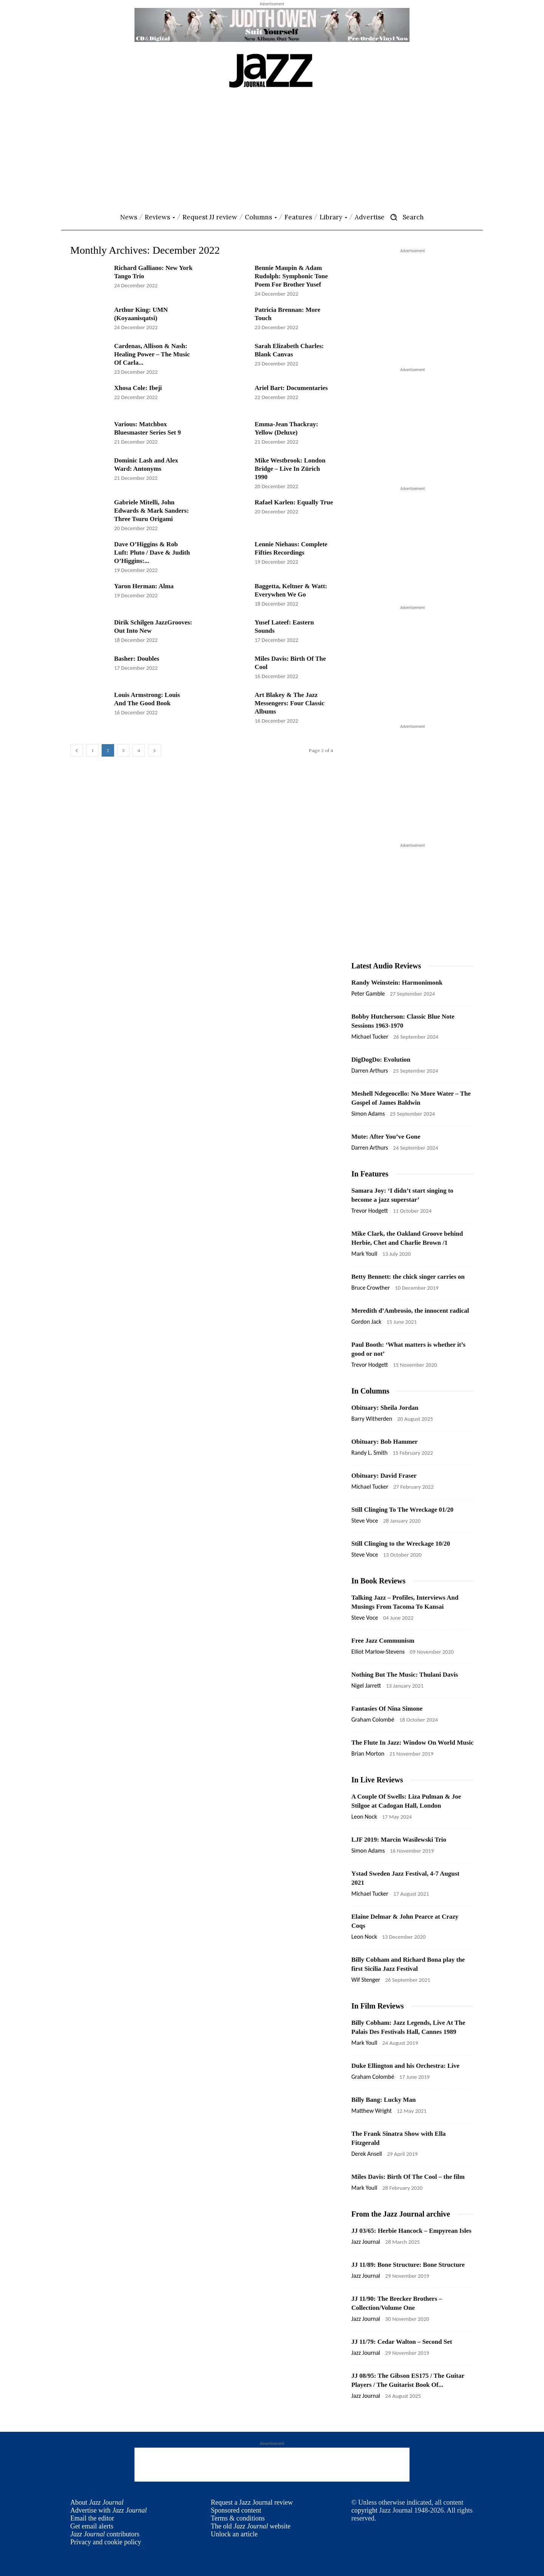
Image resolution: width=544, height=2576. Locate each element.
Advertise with (108, 2510)
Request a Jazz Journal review (252, 2502)
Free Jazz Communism (382, 1640)
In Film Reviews (377, 2006)
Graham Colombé (372, 1719)
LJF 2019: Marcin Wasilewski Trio (398, 1839)
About (97, 2502)
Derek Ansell (366, 2153)
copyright (364, 2510)
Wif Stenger (365, 1979)
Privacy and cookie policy (105, 2542)
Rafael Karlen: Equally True (294, 502)
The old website (251, 2526)
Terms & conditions (238, 2518)
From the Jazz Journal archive (400, 2214)
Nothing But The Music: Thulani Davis (404, 1674)
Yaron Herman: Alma (143, 586)
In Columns (370, 1391)
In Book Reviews (378, 1581)
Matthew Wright (371, 2110)
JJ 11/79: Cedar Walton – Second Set (401, 2341)
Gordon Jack (366, 1321)
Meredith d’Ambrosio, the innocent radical (410, 1310)
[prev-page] (76, 750)
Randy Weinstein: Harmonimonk (397, 982)
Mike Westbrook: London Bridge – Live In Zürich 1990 (290, 469)
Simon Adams (368, 1113)
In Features (369, 1174)
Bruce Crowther (370, 1287)
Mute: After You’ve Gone (385, 1136)
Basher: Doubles (136, 658)
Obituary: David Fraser (384, 1475)
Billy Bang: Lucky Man (383, 2099)
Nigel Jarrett (366, 1685)
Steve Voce (364, 1520)
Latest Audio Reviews (386, 966)
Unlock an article (234, 2534)
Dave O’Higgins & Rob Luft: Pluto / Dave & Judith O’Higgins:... (152, 552)
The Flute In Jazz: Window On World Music (412, 1742)
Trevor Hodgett (369, 1210)
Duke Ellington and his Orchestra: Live (405, 2065)
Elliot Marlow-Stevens (378, 1651)
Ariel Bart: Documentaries (291, 388)
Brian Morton (367, 1753)
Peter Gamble (368, 993)
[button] (404, 217)
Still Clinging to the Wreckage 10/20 (400, 1543)
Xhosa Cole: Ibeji (138, 388)
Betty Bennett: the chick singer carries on (408, 1276)
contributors (104, 2534)
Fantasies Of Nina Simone (386, 1708)
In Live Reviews (377, 1780)
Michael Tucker (369, 1036)
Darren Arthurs (369, 1070)
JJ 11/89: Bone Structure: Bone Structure (408, 2264)
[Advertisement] (272, 151)
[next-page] (154, 750)
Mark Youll (364, 1253)
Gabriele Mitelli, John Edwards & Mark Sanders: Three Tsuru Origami (151, 511)
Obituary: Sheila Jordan (385, 1407)
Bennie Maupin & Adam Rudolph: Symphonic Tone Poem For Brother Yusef (291, 276)
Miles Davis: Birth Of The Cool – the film (408, 2176)
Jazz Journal (365, 2241)
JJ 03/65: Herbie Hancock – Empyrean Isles (411, 2230)
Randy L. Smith (369, 1452)
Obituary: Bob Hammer (384, 1441)
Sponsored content (236, 2510)
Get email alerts (91, 2526)
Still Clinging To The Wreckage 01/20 (402, 1509)
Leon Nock (364, 1816)
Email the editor (92, 2518)
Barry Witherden (371, 1418)
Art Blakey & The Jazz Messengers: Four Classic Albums (290, 703)
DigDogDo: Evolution (380, 1059)
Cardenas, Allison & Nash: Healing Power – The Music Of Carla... (152, 354)
